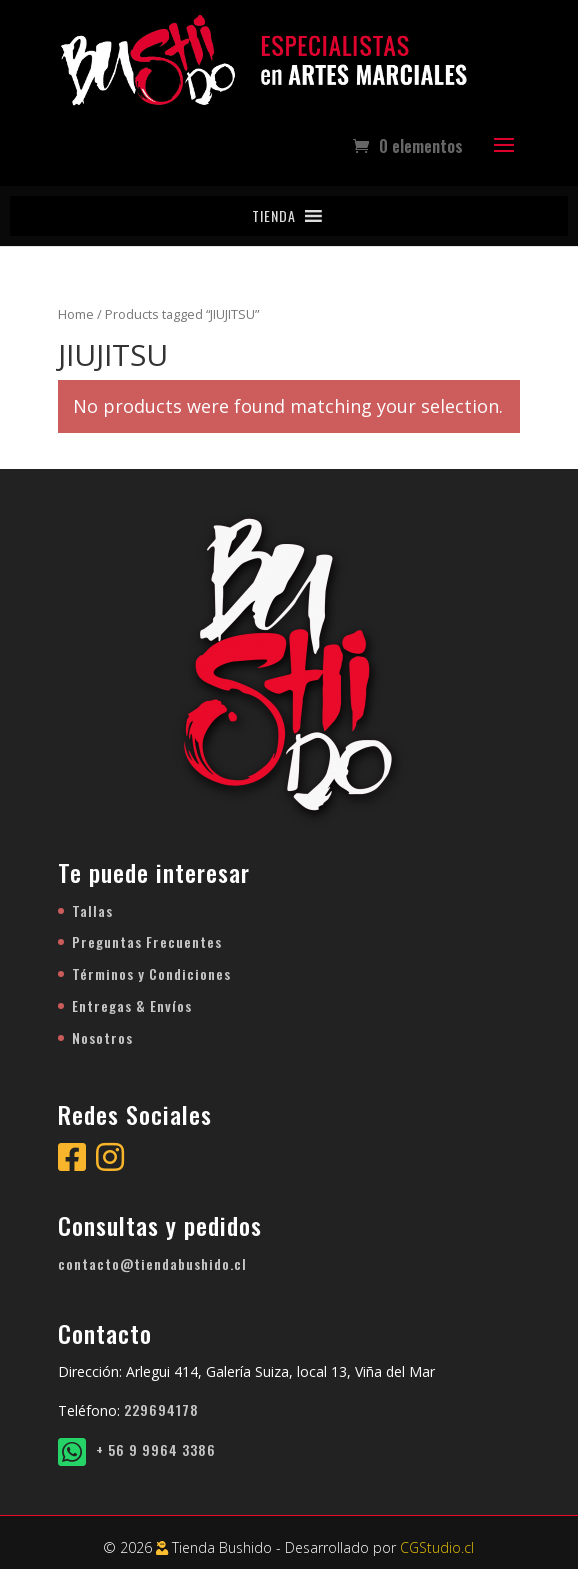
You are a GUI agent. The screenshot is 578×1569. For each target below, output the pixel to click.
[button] (274, 216)
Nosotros (102, 1037)
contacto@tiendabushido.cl (152, 1263)
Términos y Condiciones (151, 973)
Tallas (92, 910)
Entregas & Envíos (132, 1005)
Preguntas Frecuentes (147, 941)
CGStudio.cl (437, 1547)
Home (76, 314)
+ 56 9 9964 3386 (137, 1449)
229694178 (161, 1409)
